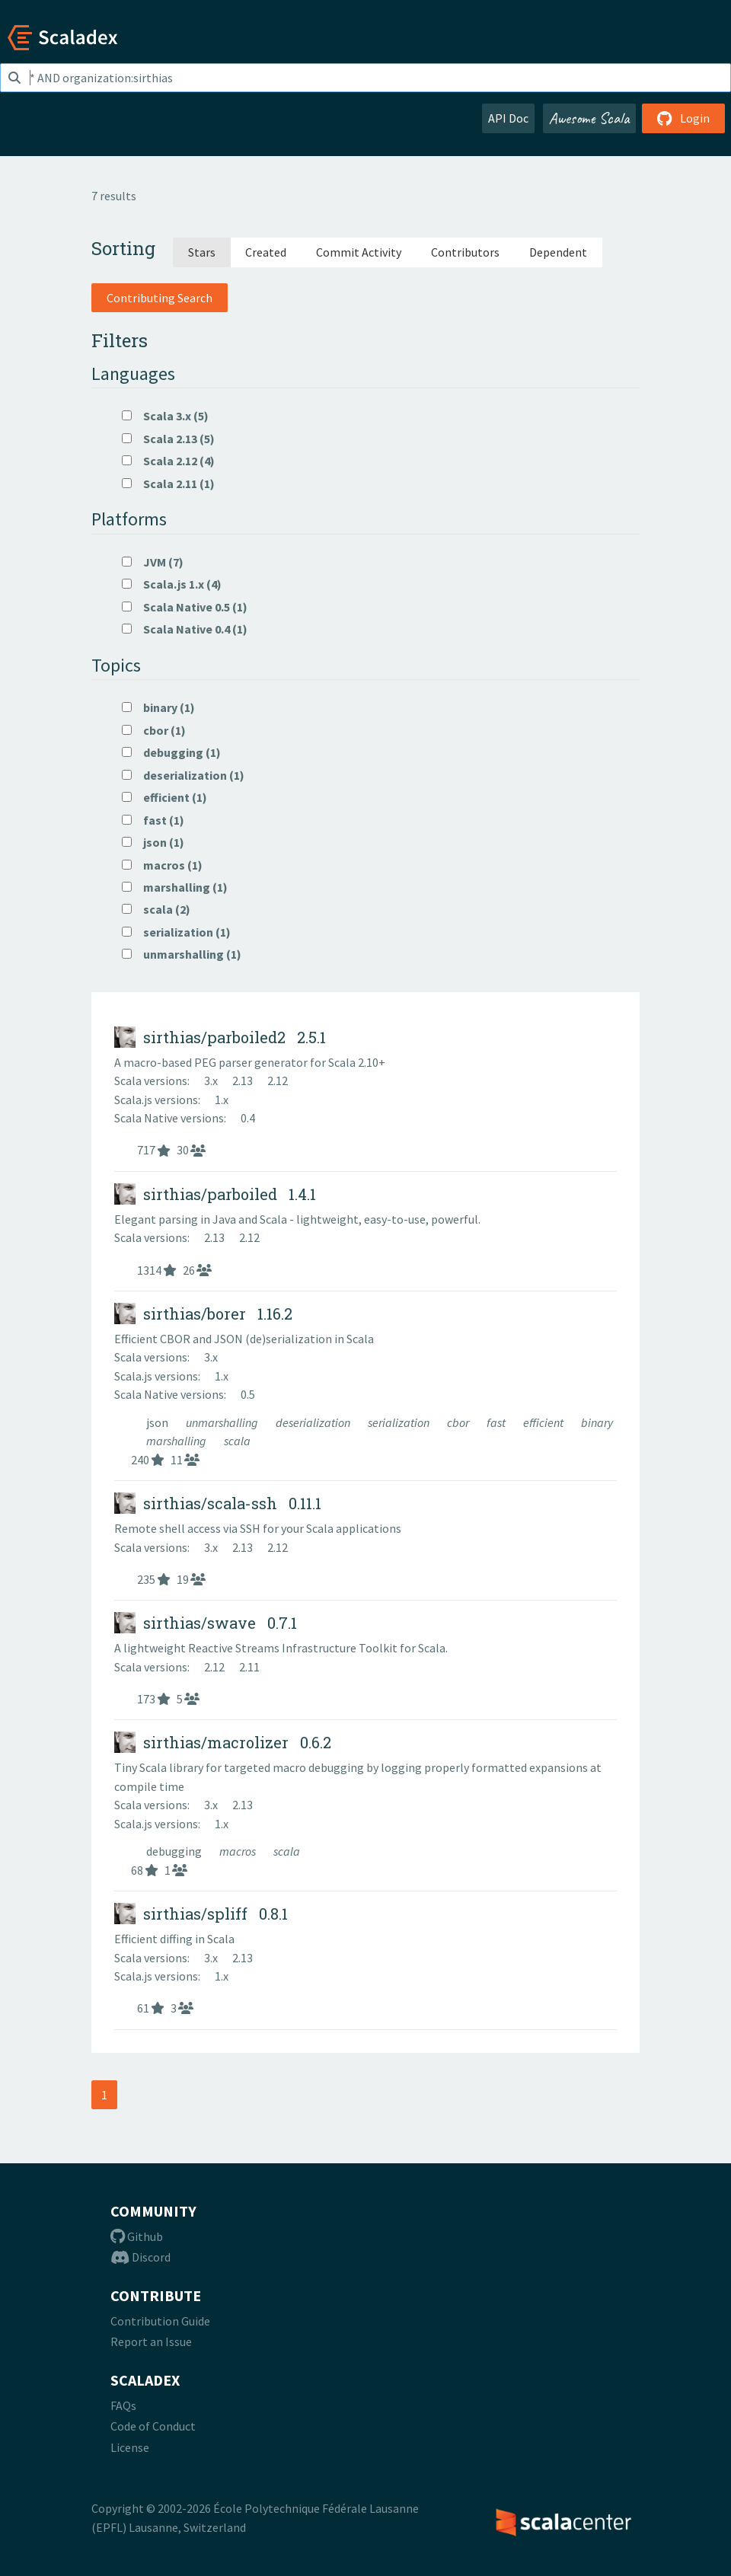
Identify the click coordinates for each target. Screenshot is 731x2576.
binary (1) (158, 707)
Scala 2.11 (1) (168, 483)
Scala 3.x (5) (165, 415)
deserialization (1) (183, 775)
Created (265, 252)
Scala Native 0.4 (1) (184, 629)
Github (136, 2236)
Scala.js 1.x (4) (172, 584)
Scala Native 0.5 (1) (184, 606)
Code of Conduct (153, 2426)
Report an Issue (151, 2341)
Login (683, 118)
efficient (544, 1422)
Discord (140, 2257)
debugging (175, 1851)
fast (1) (153, 820)
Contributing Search (159, 297)
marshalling (177, 1440)
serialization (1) (176, 932)
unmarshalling (223, 1422)
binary (597, 1422)
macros (238, 1851)
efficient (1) (164, 797)
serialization (400, 1422)
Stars (201, 252)
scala (237, 1440)
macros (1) (162, 865)
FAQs (123, 2405)
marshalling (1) (175, 887)
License (129, 2447)
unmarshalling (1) (181, 954)
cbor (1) (154, 730)
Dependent (558, 252)
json (158, 1422)
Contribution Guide (160, 2321)
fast (497, 1422)
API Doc (508, 118)
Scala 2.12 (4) (168, 460)
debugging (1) (171, 752)
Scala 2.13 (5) (168, 438)
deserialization (314, 1422)
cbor (459, 1422)
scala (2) (156, 909)
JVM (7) (153, 562)
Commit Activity (358, 252)
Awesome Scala (589, 118)
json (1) (153, 842)
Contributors (465, 252)
